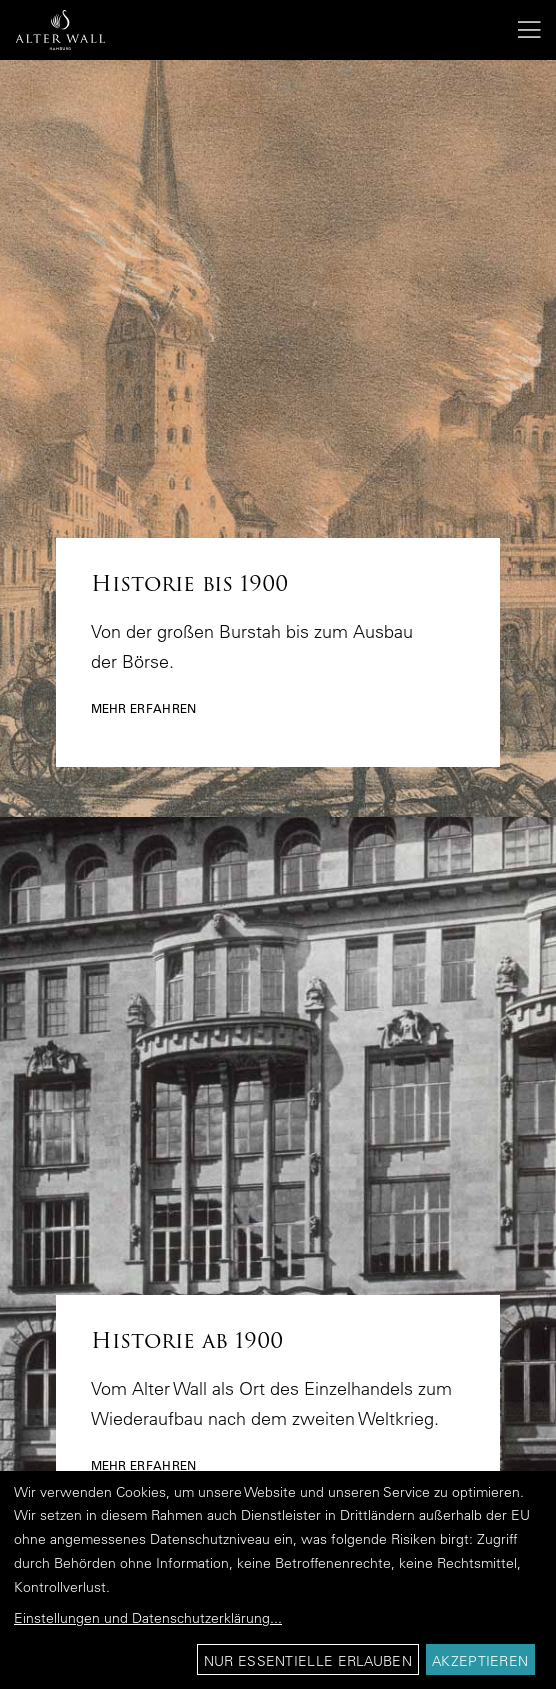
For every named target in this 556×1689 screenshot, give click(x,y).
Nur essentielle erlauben (308, 1661)
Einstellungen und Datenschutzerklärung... (148, 1618)
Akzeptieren (480, 1661)
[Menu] (522, 30)
